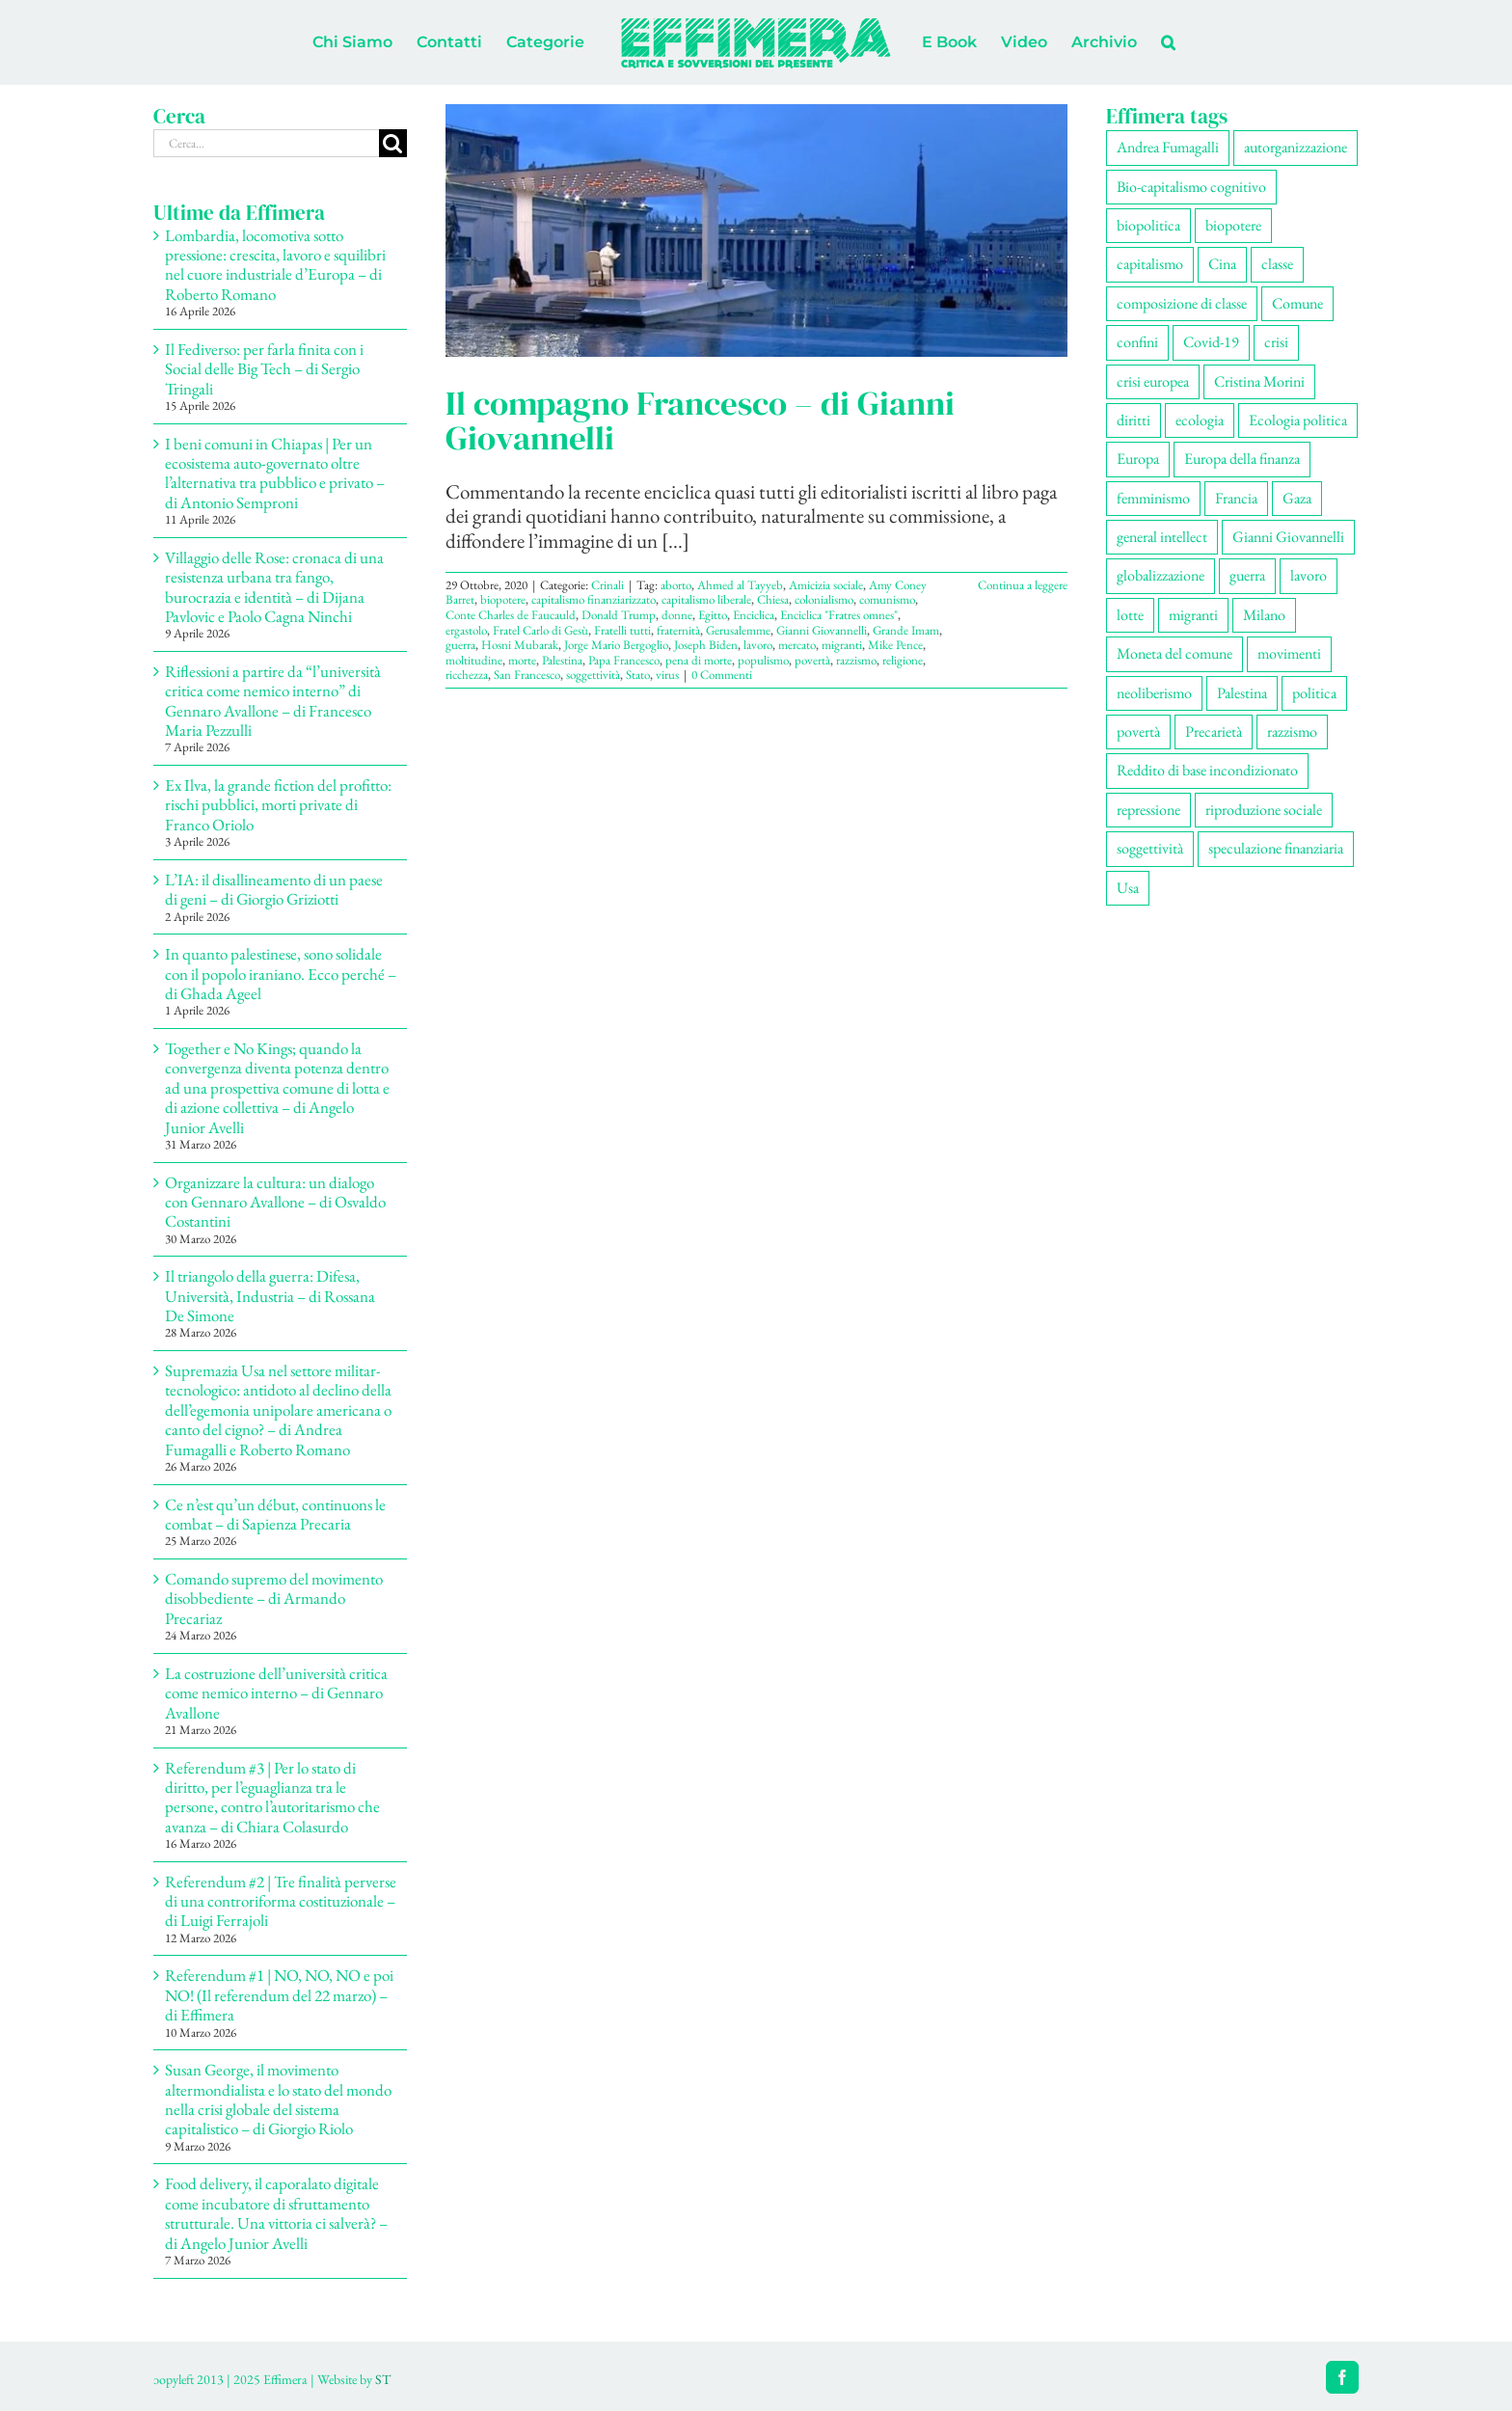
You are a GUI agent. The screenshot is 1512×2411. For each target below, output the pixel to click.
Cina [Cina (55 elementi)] (1222, 264)
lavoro (757, 645)
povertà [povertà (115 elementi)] (1138, 731)
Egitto (712, 615)
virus (667, 674)
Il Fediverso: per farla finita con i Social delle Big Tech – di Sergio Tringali (264, 369)
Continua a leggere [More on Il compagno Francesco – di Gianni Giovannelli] (1022, 585)
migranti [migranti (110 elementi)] (1193, 615)
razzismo (856, 660)
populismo (763, 660)
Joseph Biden (706, 645)
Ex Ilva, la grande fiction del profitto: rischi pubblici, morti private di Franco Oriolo (278, 804)
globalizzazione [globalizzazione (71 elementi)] (1160, 575)
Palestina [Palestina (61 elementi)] (1242, 693)
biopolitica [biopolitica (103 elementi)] (1148, 225)
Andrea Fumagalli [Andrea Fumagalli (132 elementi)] (1168, 147)
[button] (1168, 42)
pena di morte (698, 660)
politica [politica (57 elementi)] (1314, 693)
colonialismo (824, 599)
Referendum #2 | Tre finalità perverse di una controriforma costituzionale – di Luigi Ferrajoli (280, 1901)
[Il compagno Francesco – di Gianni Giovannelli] (756, 230)
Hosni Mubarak (519, 645)
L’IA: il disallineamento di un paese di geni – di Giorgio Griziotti (274, 889)
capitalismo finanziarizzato (593, 599)
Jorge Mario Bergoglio (616, 645)
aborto (676, 585)
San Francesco (527, 674)
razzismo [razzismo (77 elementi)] (1292, 731)
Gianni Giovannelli (821, 630)
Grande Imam (906, 630)
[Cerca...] (266, 143)
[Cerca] (393, 143)
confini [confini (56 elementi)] (1137, 342)
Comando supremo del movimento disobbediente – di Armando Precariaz (274, 1598)
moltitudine (474, 660)
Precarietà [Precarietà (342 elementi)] (1213, 731)
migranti (842, 645)
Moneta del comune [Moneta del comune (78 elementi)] (1174, 653)
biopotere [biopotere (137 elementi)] (1233, 225)
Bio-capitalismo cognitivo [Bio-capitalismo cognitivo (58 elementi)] (1191, 186)
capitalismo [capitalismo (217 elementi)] (1150, 264)
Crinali (607, 585)
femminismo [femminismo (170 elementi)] (1153, 498)
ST (383, 2379)
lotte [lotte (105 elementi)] (1130, 615)
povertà (812, 660)
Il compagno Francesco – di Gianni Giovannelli (700, 420)
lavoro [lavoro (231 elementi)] (1308, 575)
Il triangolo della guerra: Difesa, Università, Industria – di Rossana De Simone (270, 1295)
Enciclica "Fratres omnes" (839, 615)
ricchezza (467, 674)
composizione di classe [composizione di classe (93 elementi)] (1182, 303)
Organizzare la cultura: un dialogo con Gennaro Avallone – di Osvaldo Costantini (275, 1202)
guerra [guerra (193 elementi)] (1247, 575)
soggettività (593, 674)
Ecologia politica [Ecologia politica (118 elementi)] (1298, 420)
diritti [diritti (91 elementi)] (1133, 420)
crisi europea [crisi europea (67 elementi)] (1153, 381)
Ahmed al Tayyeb (740, 585)
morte (522, 660)
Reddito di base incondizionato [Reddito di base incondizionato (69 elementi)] (1207, 770)
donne (677, 615)
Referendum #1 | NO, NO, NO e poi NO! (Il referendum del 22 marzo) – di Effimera (279, 1994)
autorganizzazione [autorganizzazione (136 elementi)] (1295, 147)
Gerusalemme (738, 630)
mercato (797, 645)
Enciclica (753, 615)
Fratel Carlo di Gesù (540, 630)
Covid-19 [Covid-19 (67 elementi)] (1211, 342)
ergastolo (466, 630)
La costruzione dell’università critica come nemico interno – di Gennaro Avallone (276, 1693)
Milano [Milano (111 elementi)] (1264, 615)
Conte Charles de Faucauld (511, 615)
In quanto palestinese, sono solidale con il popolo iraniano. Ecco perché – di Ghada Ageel (280, 973)
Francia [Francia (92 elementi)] (1236, 498)
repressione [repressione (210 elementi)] (1148, 809)
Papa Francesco (624, 660)
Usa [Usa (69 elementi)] (1128, 888)
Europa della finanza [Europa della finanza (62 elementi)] (1242, 458)
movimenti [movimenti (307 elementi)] (1289, 653)
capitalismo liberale (706, 599)
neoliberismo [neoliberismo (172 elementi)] (1154, 693)
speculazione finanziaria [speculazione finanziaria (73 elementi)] (1275, 848)
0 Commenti (721, 674)
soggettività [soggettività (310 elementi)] (1150, 848)
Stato (638, 674)
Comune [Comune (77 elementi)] (1297, 303)
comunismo (887, 599)
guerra (460, 645)
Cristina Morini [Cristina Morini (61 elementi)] (1259, 381)
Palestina (562, 660)
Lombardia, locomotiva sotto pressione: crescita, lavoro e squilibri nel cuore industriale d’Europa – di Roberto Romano (275, 265)
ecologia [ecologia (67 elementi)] (1199, 420)
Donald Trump (618, 615)
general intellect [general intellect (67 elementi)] (1162, 537)
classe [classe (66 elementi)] (1277, 264)
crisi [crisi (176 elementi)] (1276, 342)
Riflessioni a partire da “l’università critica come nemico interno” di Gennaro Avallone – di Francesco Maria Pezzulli (273, 701)
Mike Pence (895, 645)
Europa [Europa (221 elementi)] (1138, 458)
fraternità (678, 630)
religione (902, 660)
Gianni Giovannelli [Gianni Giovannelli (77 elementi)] (1288, 537)
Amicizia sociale (826, 585)
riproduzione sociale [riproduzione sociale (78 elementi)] (1263, 809)
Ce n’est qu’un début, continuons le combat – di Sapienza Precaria (275, 1514)
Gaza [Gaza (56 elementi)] (1296, 498)
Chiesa (773, 599)
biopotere (503, 599)
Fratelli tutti (622, 630)
